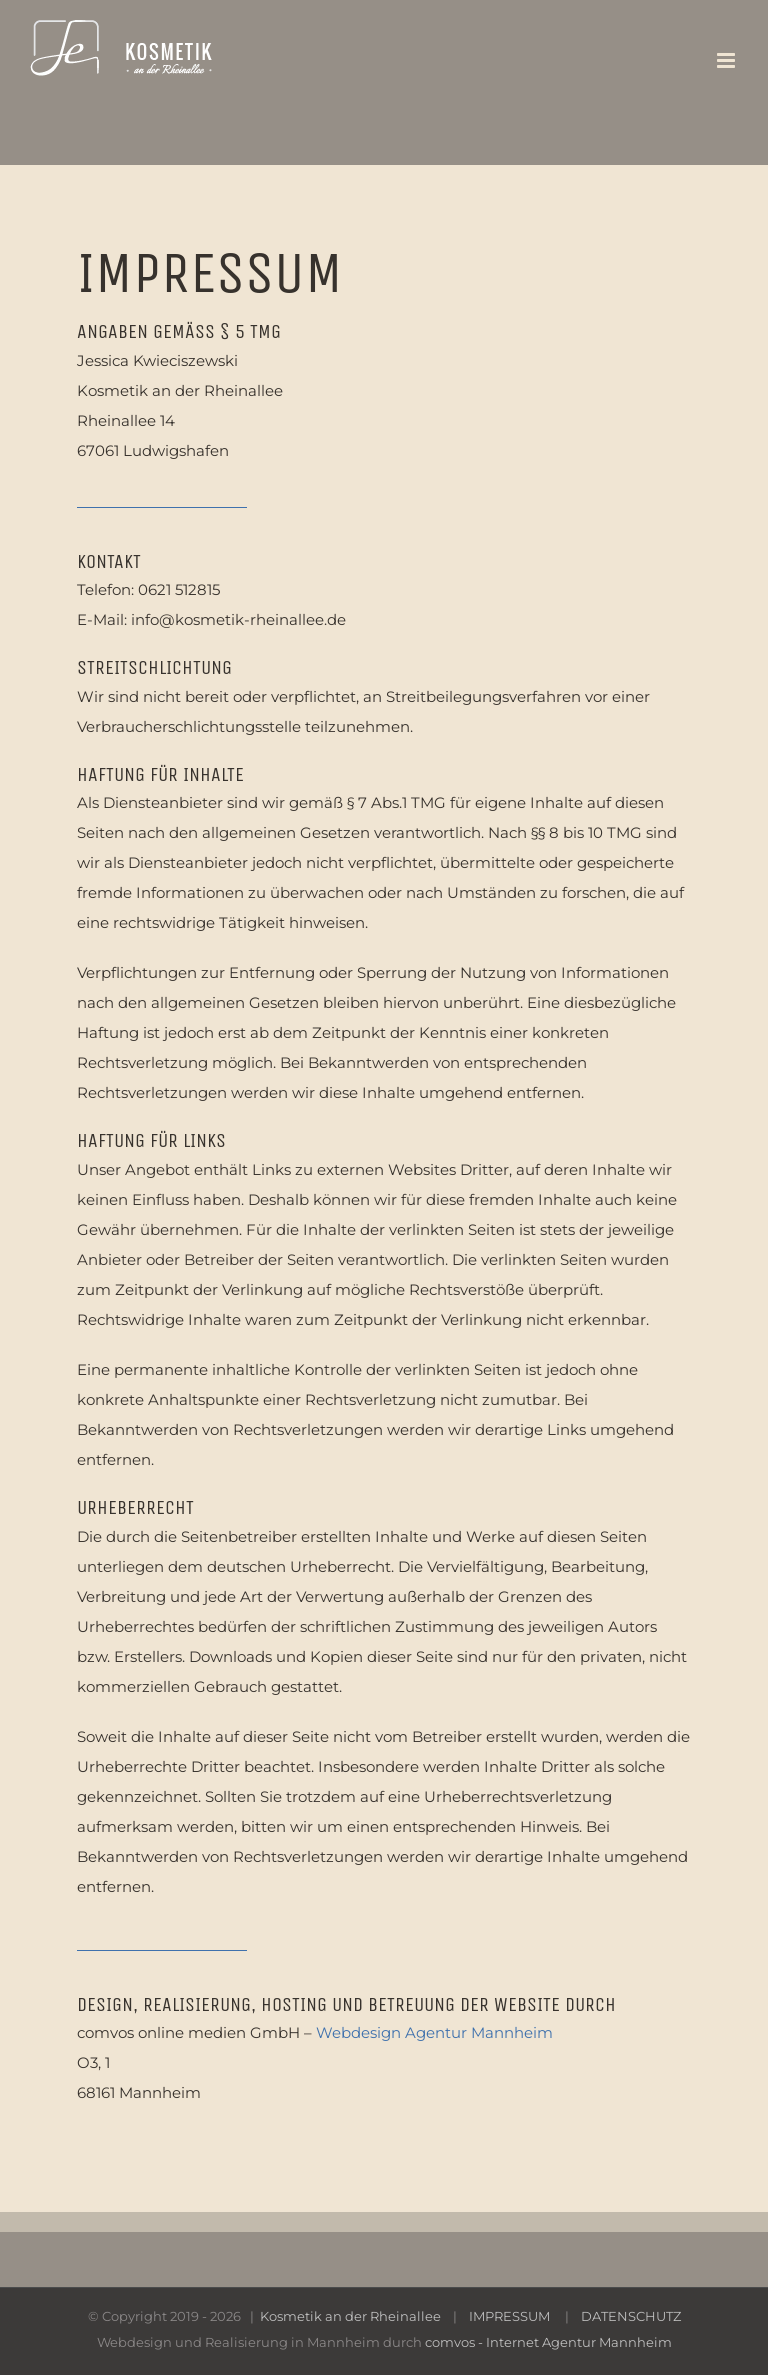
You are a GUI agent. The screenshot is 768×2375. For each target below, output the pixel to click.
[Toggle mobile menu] (727, 60)
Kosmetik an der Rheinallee (352, 2316)
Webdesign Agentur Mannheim (434, 2032)
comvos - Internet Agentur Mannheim (548, 2342)
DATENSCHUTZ (631, 2316)
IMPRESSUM (509, 2316)
